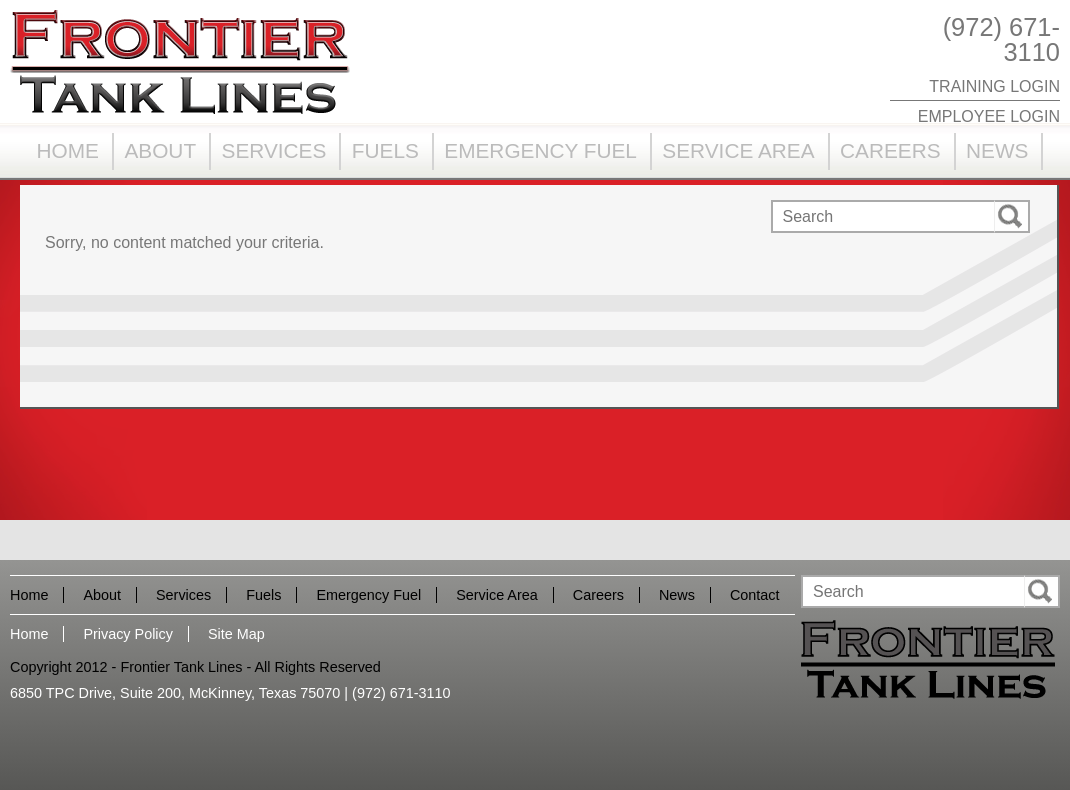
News (997, 150)
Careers (890, 150)
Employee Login (989, 116)
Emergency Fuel (540, 150)
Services (274, 150)
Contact (755, 595)
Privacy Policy (128, 634)
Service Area (738, 150)
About (160, 150)
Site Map (236, 634)
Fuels (385, 150)
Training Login (994, 86)
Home (68, 150)
